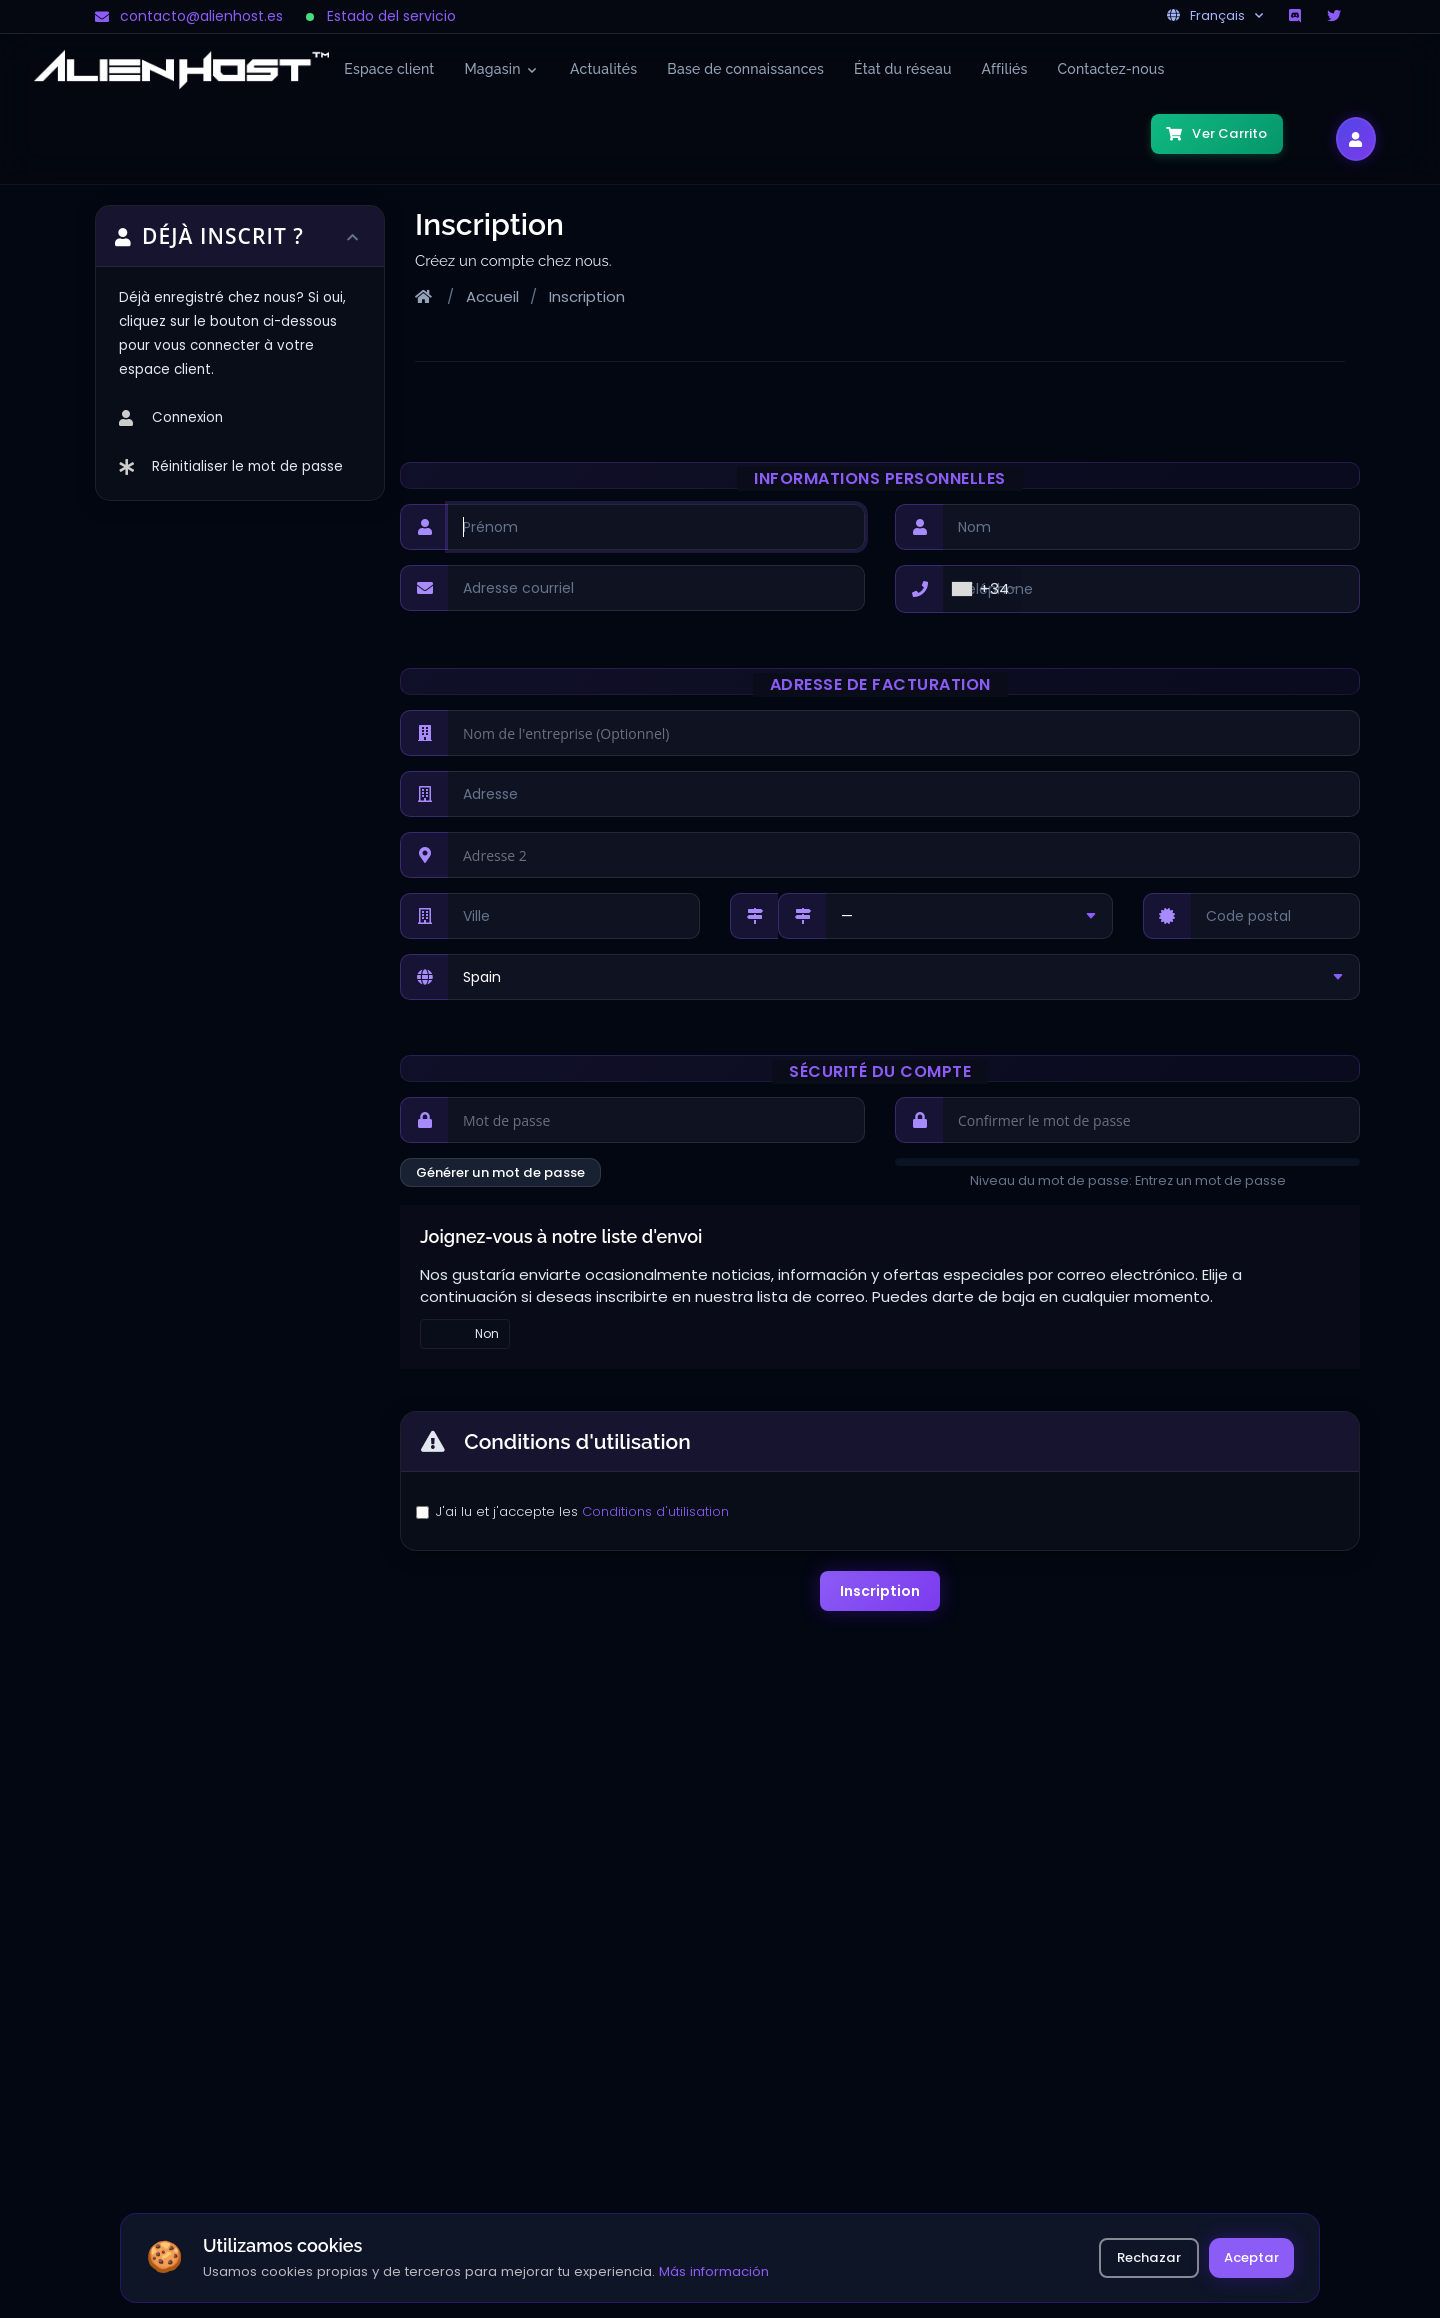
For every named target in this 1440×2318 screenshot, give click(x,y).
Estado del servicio (381, 16)
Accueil (492, 296)
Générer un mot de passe (500, 1172)
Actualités (603, 69)
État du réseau (903, 69)
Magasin (501, 69)
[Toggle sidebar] (354, 236)
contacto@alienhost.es (189, 16)
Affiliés (1005, 69)
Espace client (389, 69)
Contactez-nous (1111, 69)
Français (1215, 15)
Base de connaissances (745, 69)
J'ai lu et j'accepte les (582, 1511)
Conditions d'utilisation (655, 1511)
